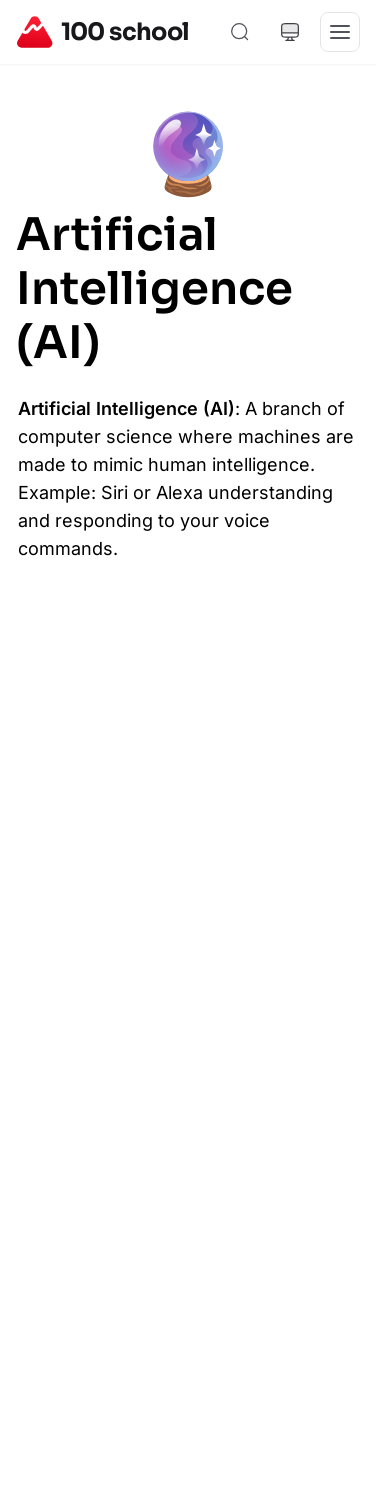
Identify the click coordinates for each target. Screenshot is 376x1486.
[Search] (240, 32)
